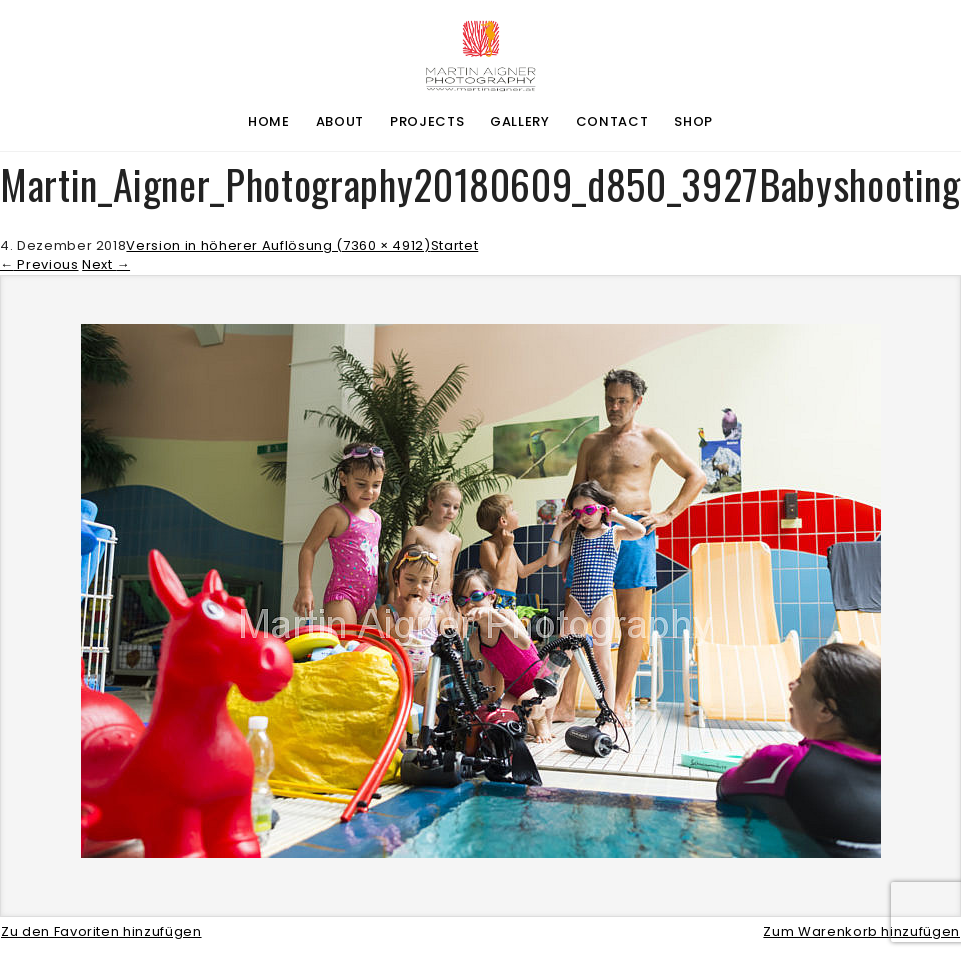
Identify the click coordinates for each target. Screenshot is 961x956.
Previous (39, 264)
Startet (455, 245)
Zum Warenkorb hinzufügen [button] (861, 931)
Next (106, 264)
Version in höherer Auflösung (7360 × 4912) (278, 245)
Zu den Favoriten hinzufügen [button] (101, 931)
